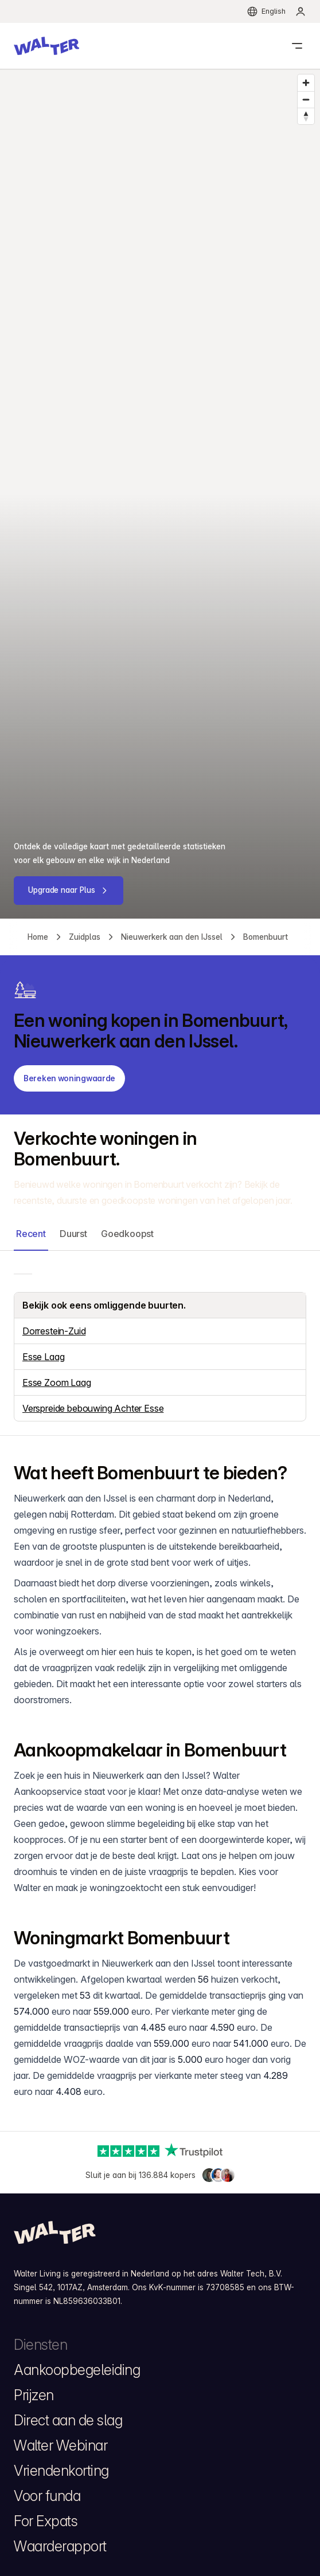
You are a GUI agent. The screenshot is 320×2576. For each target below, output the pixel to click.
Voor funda (47, 2495)
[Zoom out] (306, 99)
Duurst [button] (73, 1233)
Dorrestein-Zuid (53, 1331)
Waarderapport (60, 2546)
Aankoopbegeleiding (77, 2369)
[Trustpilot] (160, 2151)
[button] (46, 46)
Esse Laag (43, 1356)
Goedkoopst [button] (127, 1233)
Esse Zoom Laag (56, 1382)
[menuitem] (300, 11)
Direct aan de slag (68, 2420)
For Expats (45, 2521)
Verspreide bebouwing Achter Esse (92, 1408)
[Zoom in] (306, 82)
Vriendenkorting (61, 2470)
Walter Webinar (60, 2445)
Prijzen (34, 2395)
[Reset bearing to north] (306, 116)
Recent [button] (31, 1233)
